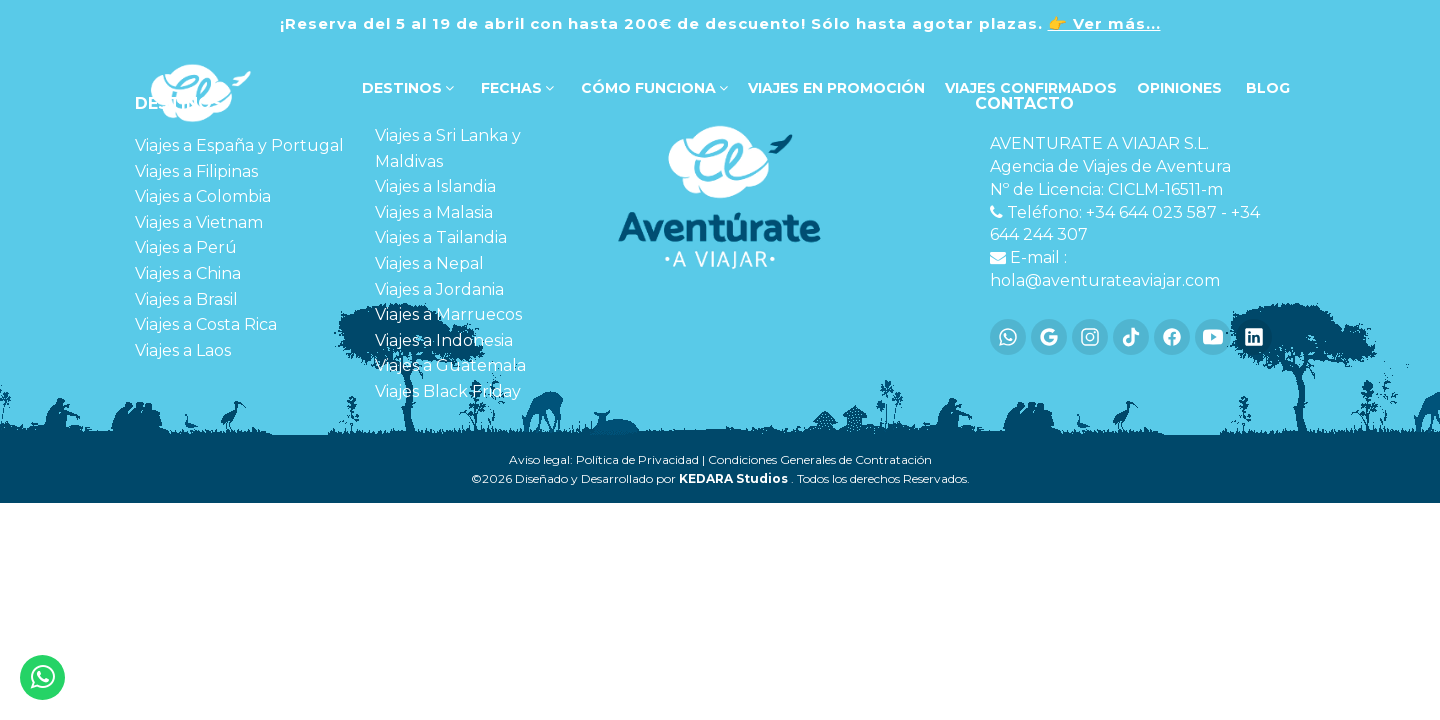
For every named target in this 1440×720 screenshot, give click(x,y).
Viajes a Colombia (203, 196)
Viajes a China (188, 273)
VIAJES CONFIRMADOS (1031, 88)
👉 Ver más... (1104, 23)
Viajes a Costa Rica (206, 324)
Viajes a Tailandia (441, 237)
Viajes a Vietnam (199, 222)
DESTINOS (406, 88)
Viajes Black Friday (448, 391)
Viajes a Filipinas (196, 171)
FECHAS (515, 88)
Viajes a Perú (186, 247)
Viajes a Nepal (429, 263)
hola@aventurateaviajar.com (1105, 280)
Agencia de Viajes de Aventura (1110, 166)
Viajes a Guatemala (450, 365)
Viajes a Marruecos (448, 314)
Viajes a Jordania (439, 289)
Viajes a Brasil (186, 299)
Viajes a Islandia (435, 186)
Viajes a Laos (183, 350)
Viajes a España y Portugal (239, 145)
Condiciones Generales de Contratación (820, 459)
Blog (1266, 88)
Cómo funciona (652, 88)
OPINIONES (1179, 88)
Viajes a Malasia (434, 212)
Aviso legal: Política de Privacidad (604, 459)
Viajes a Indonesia (444, 340)
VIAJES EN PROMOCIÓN (836, 88)
